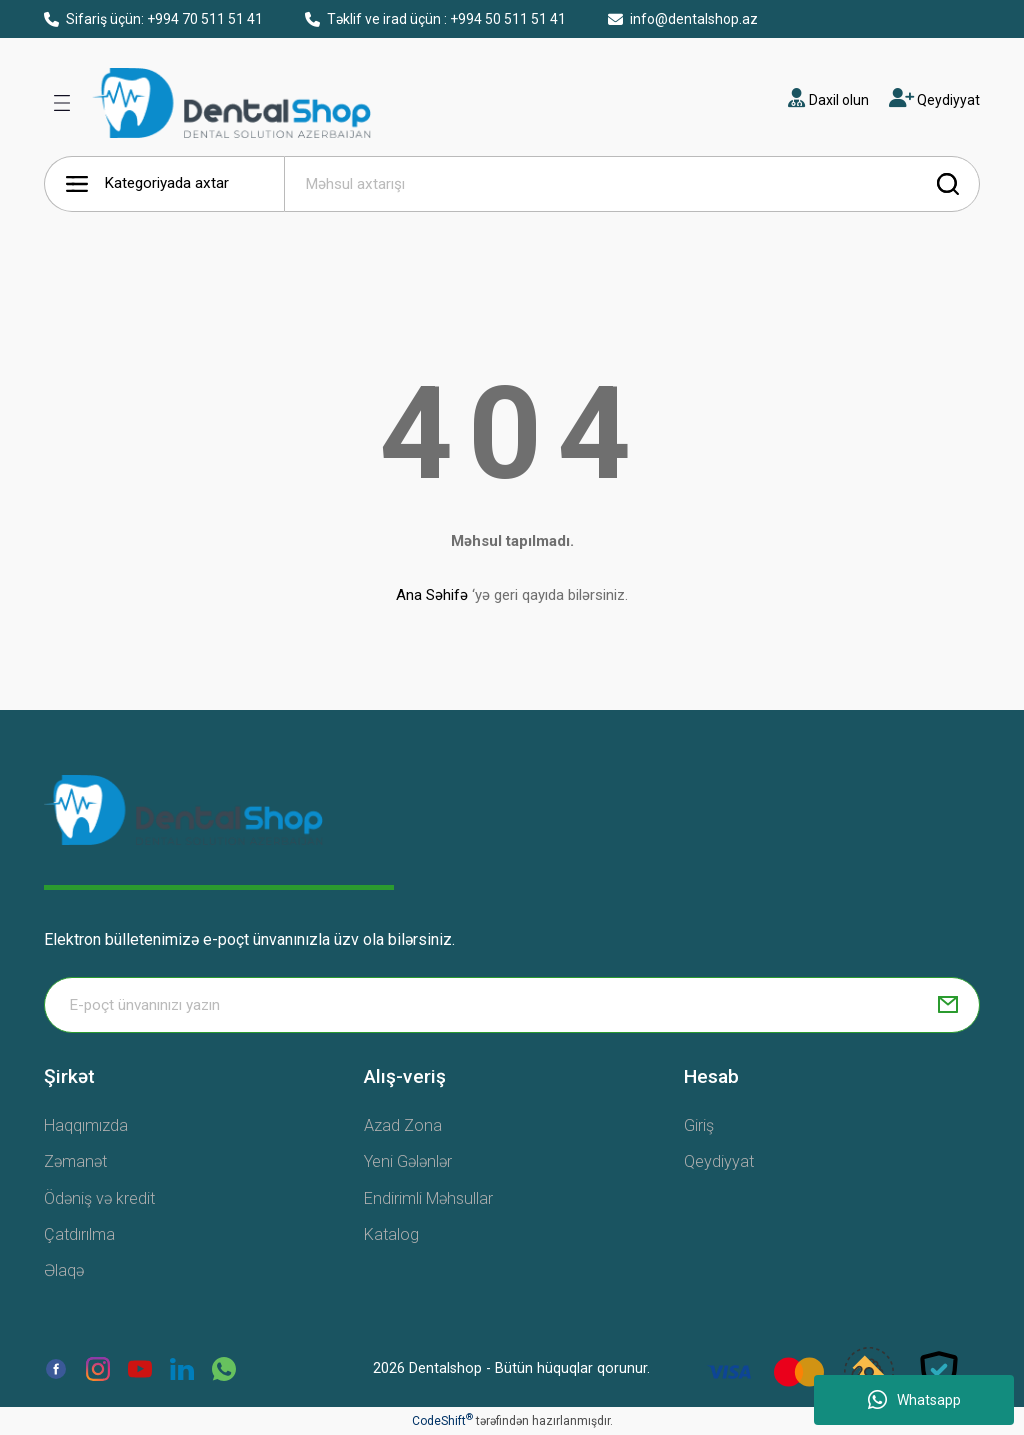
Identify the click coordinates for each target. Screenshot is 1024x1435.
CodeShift (442, 1421)
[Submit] (948, 1005)
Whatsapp (914, 1400)
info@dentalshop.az (683, 19)
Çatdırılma (79, 1234)
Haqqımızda (86, 1125)
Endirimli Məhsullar (428, 1198)
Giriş (699, 1125)
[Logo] (183, 809)
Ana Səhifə (432, 595)
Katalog (391, 1234)
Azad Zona (403, 1125)
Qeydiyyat (719, 1161)
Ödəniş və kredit (99, 1198)
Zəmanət (75, 1161)
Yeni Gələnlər (408, 1161)
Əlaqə (64, 1270)
